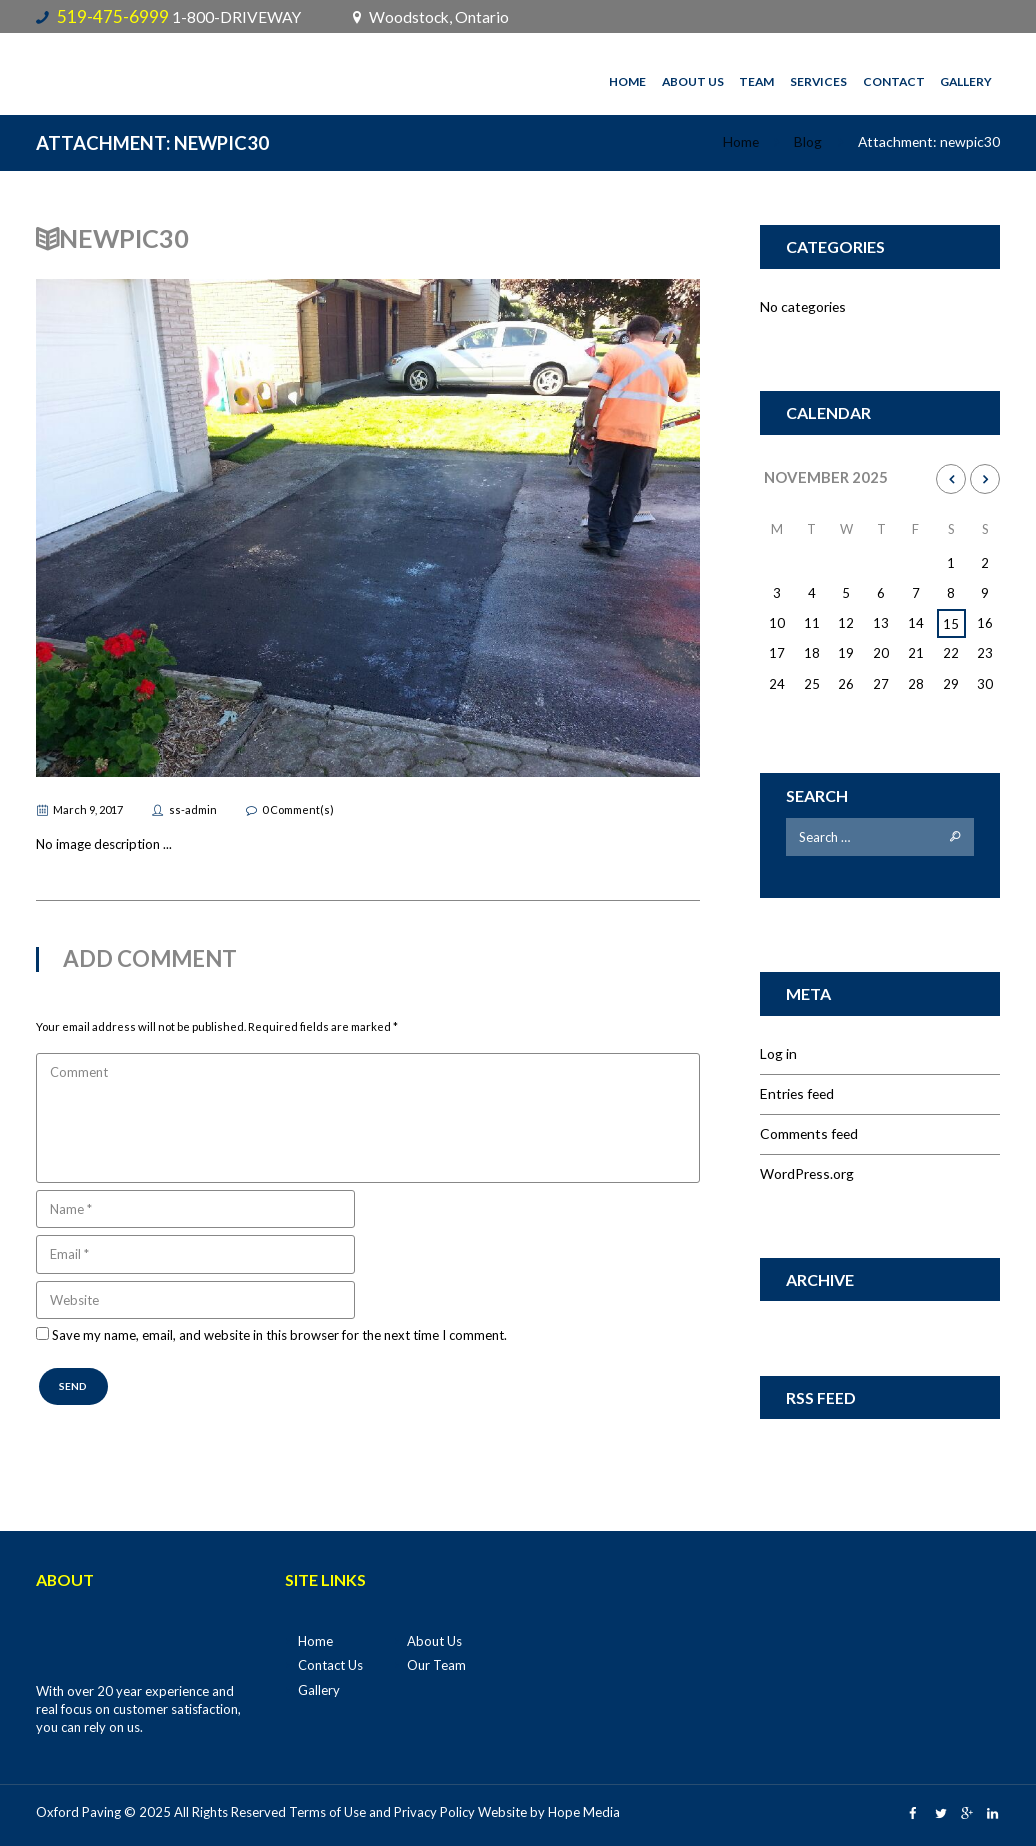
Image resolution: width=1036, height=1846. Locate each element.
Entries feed (797, 1093)
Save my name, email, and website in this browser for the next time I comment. (279, 1336)
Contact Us (330, 1665)
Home (627, 81)
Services (818, 81)
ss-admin (193, 809)
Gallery (966, 81)
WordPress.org (807, 1173)
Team (756, 81)
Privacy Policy (434, 1812)
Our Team (436, 1665)
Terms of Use (327, 1812)
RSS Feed (821, 1397)
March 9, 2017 (88, 809)
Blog (808, 141)
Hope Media (584, 1812)
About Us (693, 81)
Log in (778, 1053)
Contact (894, 81)
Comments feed (809, 1133)
